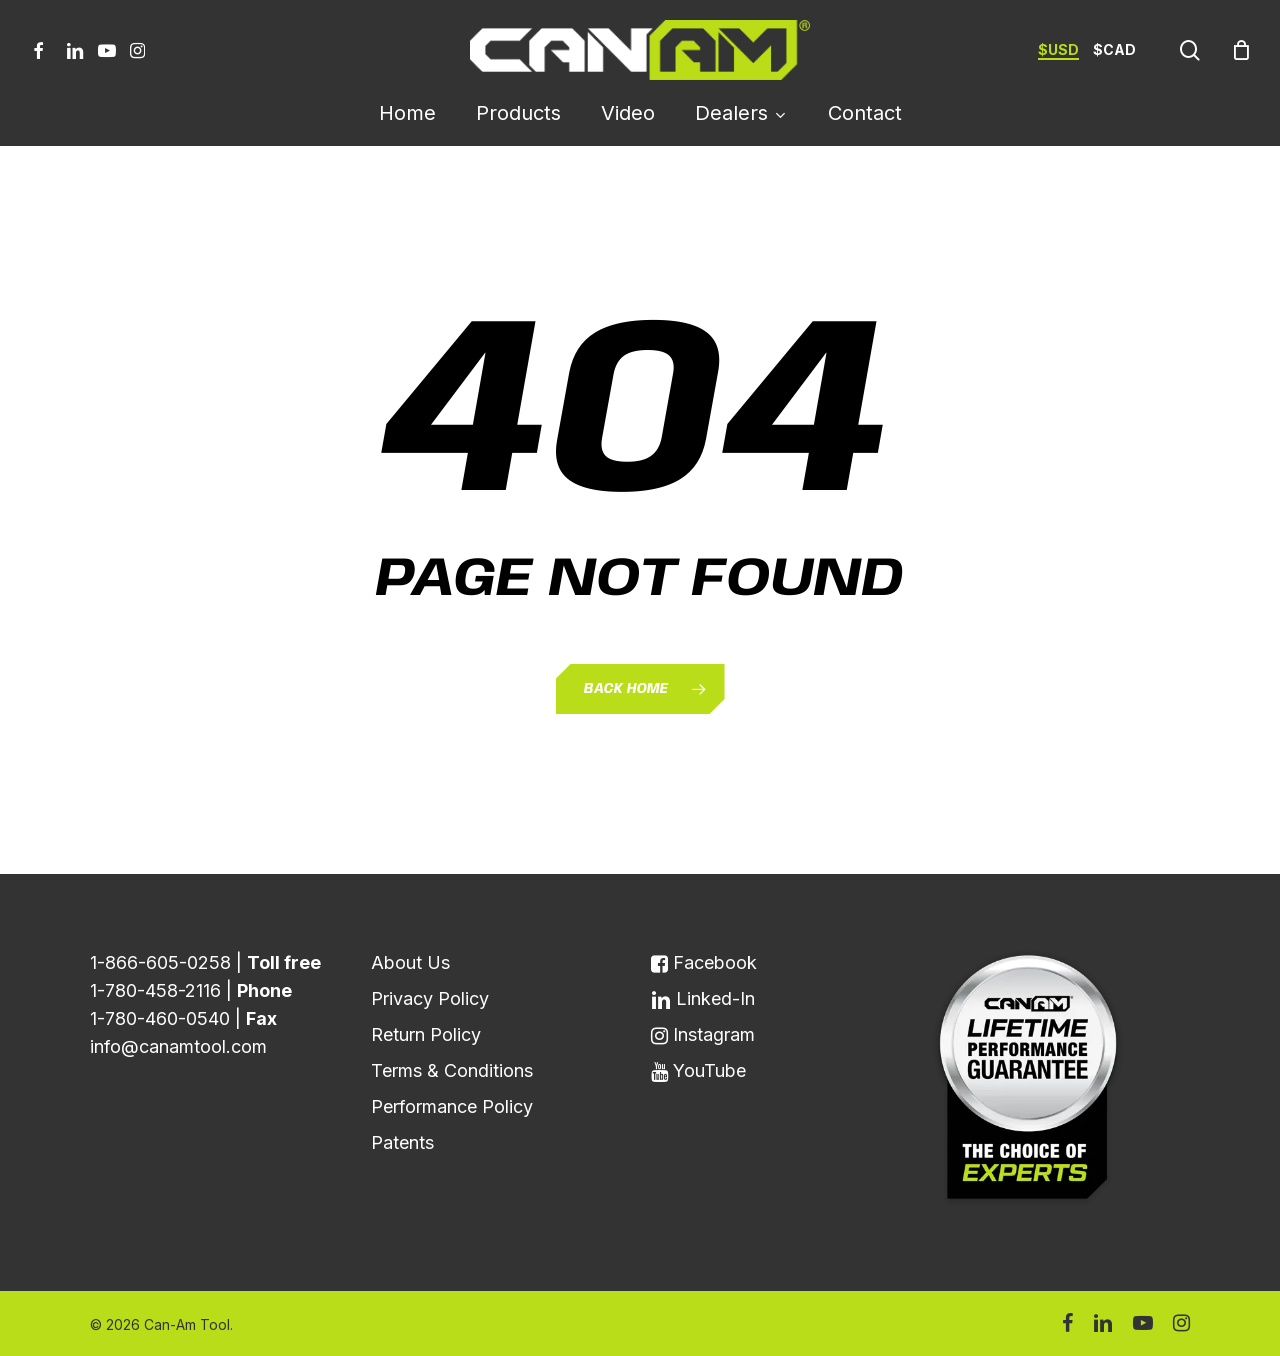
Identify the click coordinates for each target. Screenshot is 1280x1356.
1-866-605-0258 (160, 962)
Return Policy (426, 1034)
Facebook (704, 962)
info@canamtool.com (178, 1046)
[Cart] (1241, 50)
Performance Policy (452, 1106)
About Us (410, 962)
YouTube (698, 1070)
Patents (402, 1142)
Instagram (703, 1034)
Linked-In (703, 998)
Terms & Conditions (452, 1070)
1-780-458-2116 (155, 990)
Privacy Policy (430, 998)
